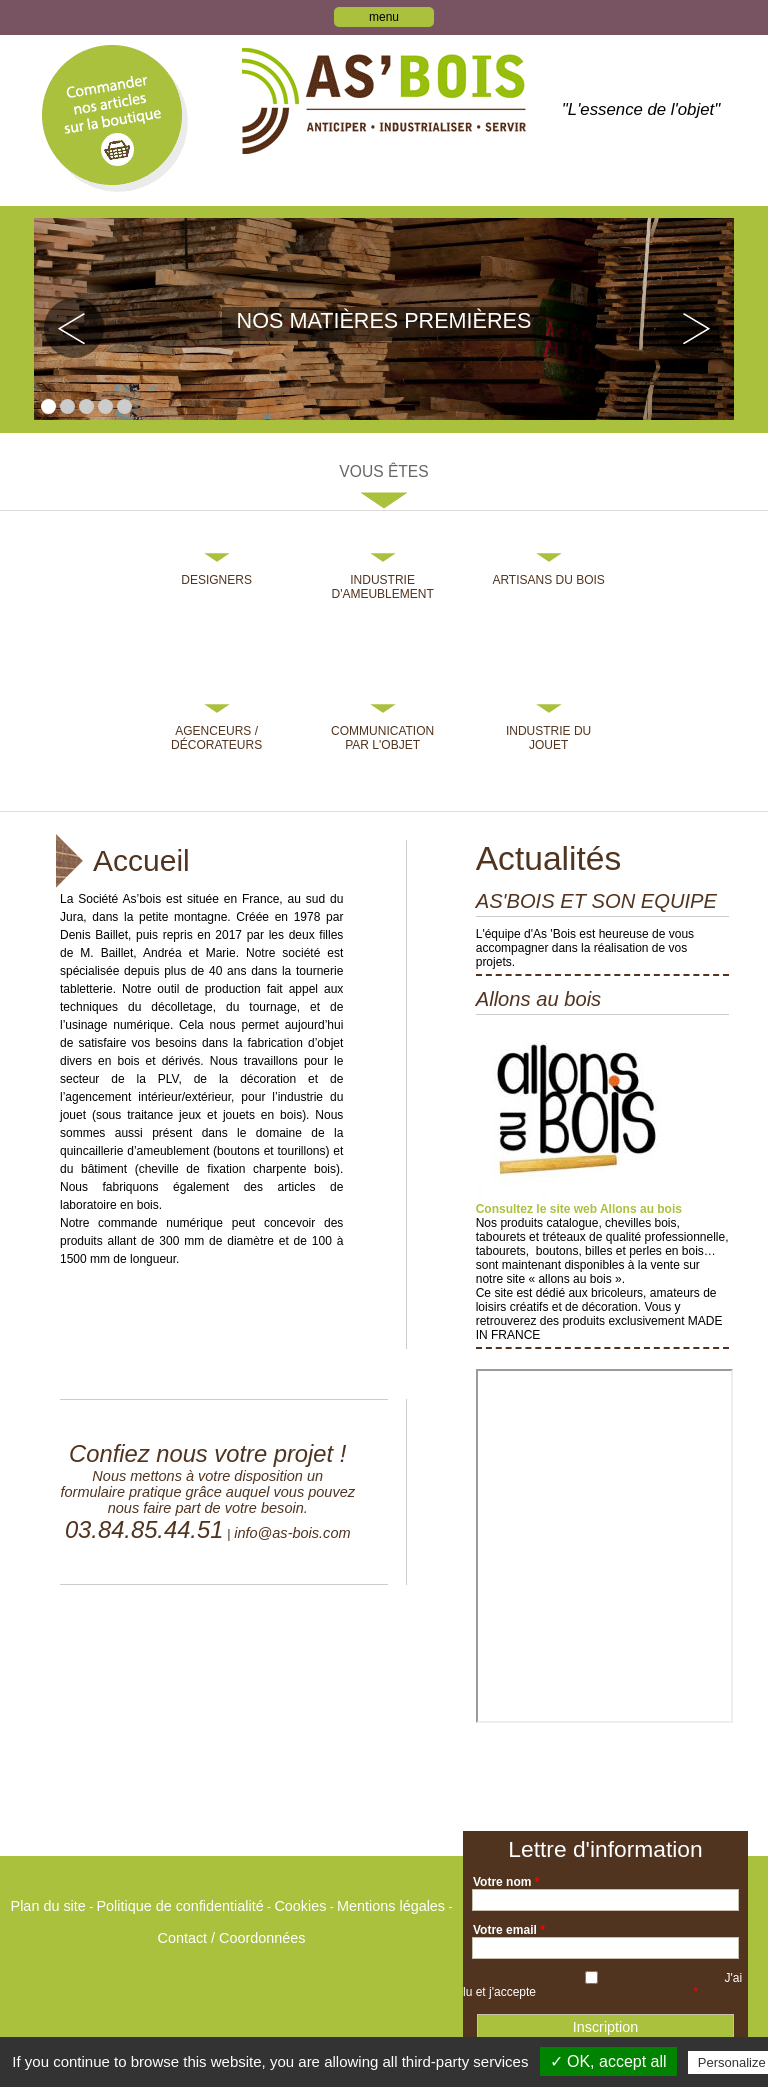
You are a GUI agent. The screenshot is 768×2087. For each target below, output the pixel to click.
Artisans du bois (548, 580)
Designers (216, 580)
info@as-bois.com (292, 1533)
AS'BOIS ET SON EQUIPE (596, 901)
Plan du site (48, 1906)
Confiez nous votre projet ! (207, 1453)
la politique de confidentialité (614, 1992)
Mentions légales (391, 1906)
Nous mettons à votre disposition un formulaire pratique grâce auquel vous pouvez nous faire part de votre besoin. (207, 1492)
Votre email (509, 1930)
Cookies (300, 1906)
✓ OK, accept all (608, 2061)
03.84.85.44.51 (144, 1529)
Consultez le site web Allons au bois (579, 1209)
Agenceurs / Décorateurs (216, 738)
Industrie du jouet (548, 738)
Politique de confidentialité (179, 1906)
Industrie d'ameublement (382, 587)
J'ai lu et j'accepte (602, 1985)
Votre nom (506, 1882)
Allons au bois (539, 999)
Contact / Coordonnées (232, 1938)
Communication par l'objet (382, 738)
